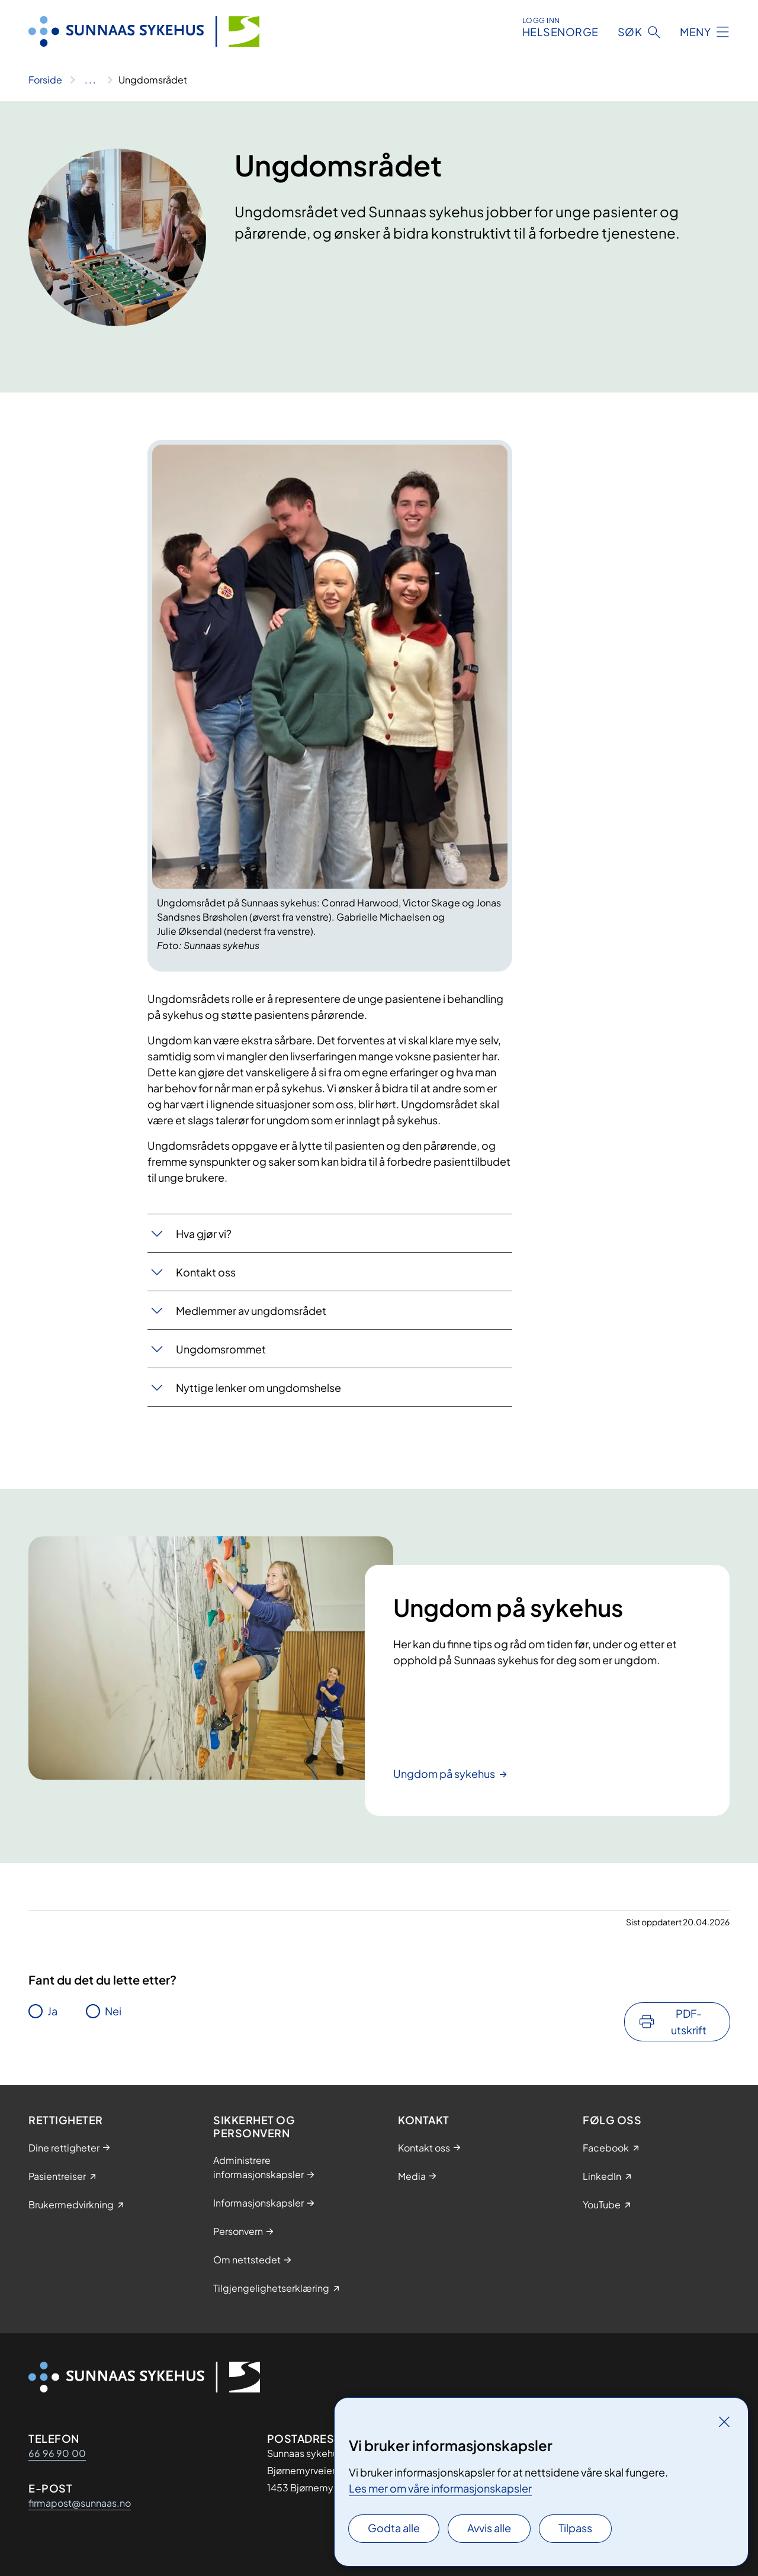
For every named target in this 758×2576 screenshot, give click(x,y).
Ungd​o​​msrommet (221, 1349)
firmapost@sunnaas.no (79, 2503)
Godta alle (394, 2528)
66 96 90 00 (57, 2453)
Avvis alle (489, 2528)
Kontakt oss (206, 1272)
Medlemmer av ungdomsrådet (251, 1310)
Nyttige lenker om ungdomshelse (258, 1387)
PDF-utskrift (688, 2021)
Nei (113, 2011)
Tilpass (575, 2528)
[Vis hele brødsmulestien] (90, 80)
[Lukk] (724, 2421)
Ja (52, 2011)
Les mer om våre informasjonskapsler (440, 2488)
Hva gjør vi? (204, 1233)
